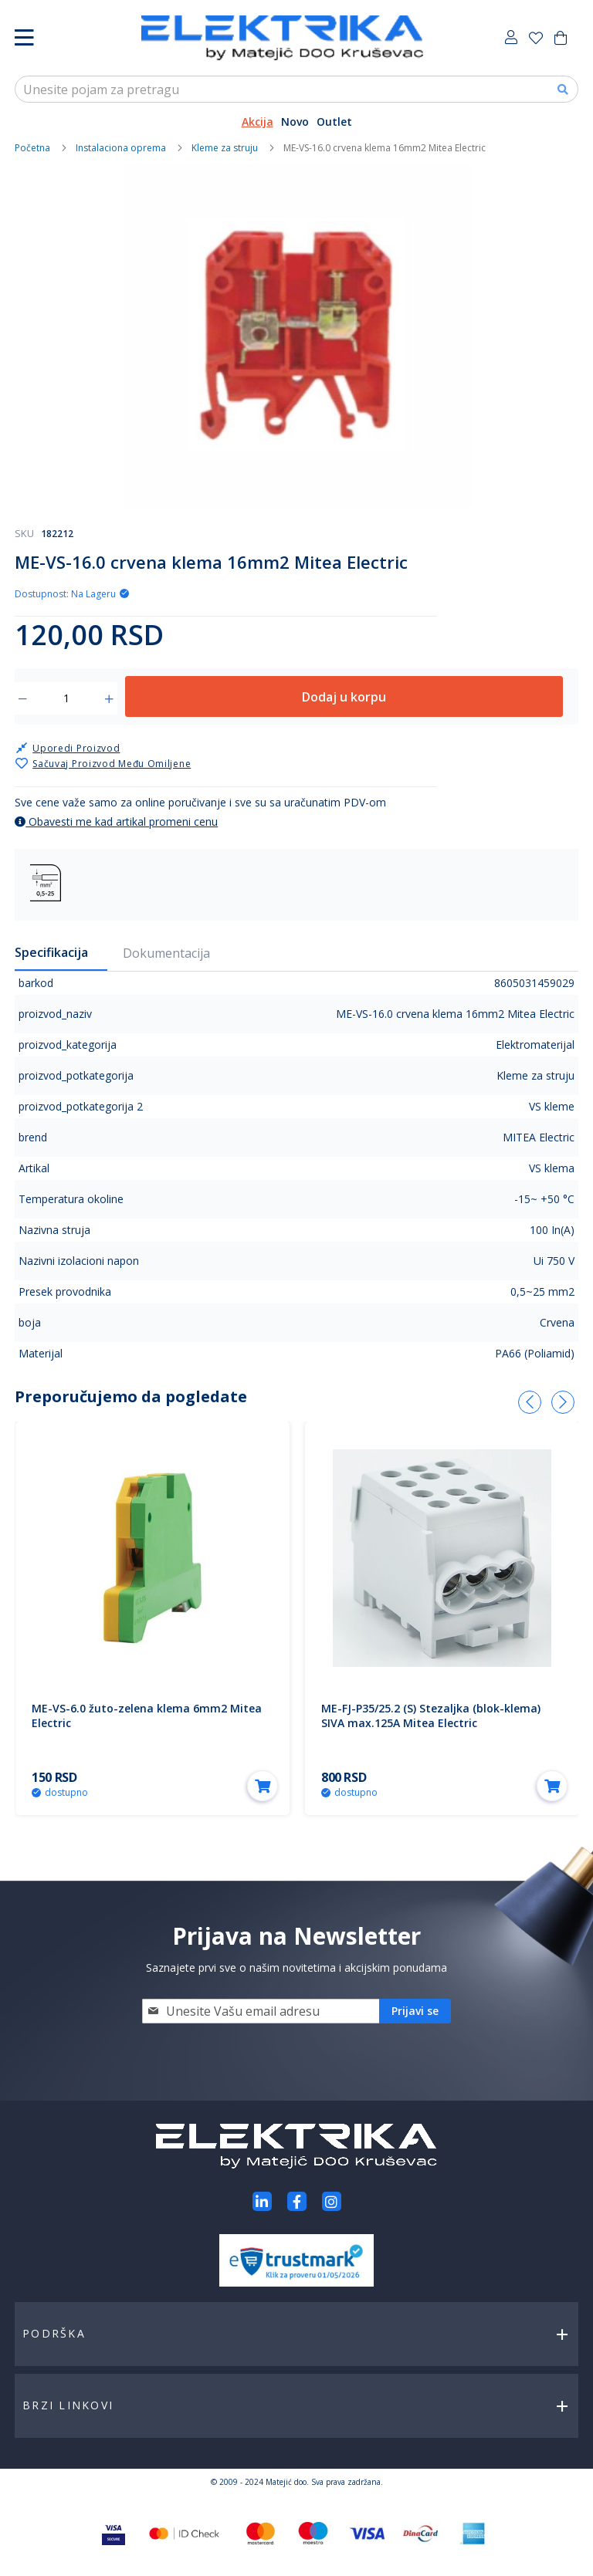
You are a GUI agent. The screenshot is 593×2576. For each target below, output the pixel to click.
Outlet (334, 121)
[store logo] (282, 37)
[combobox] (296, 89)
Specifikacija (51, 952)
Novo (295, 121)
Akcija (257, 121)
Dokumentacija (166, 953)
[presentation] (529, 1402)
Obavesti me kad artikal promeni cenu (116, 821)
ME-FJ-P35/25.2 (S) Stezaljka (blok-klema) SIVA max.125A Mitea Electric (430, 1715)
